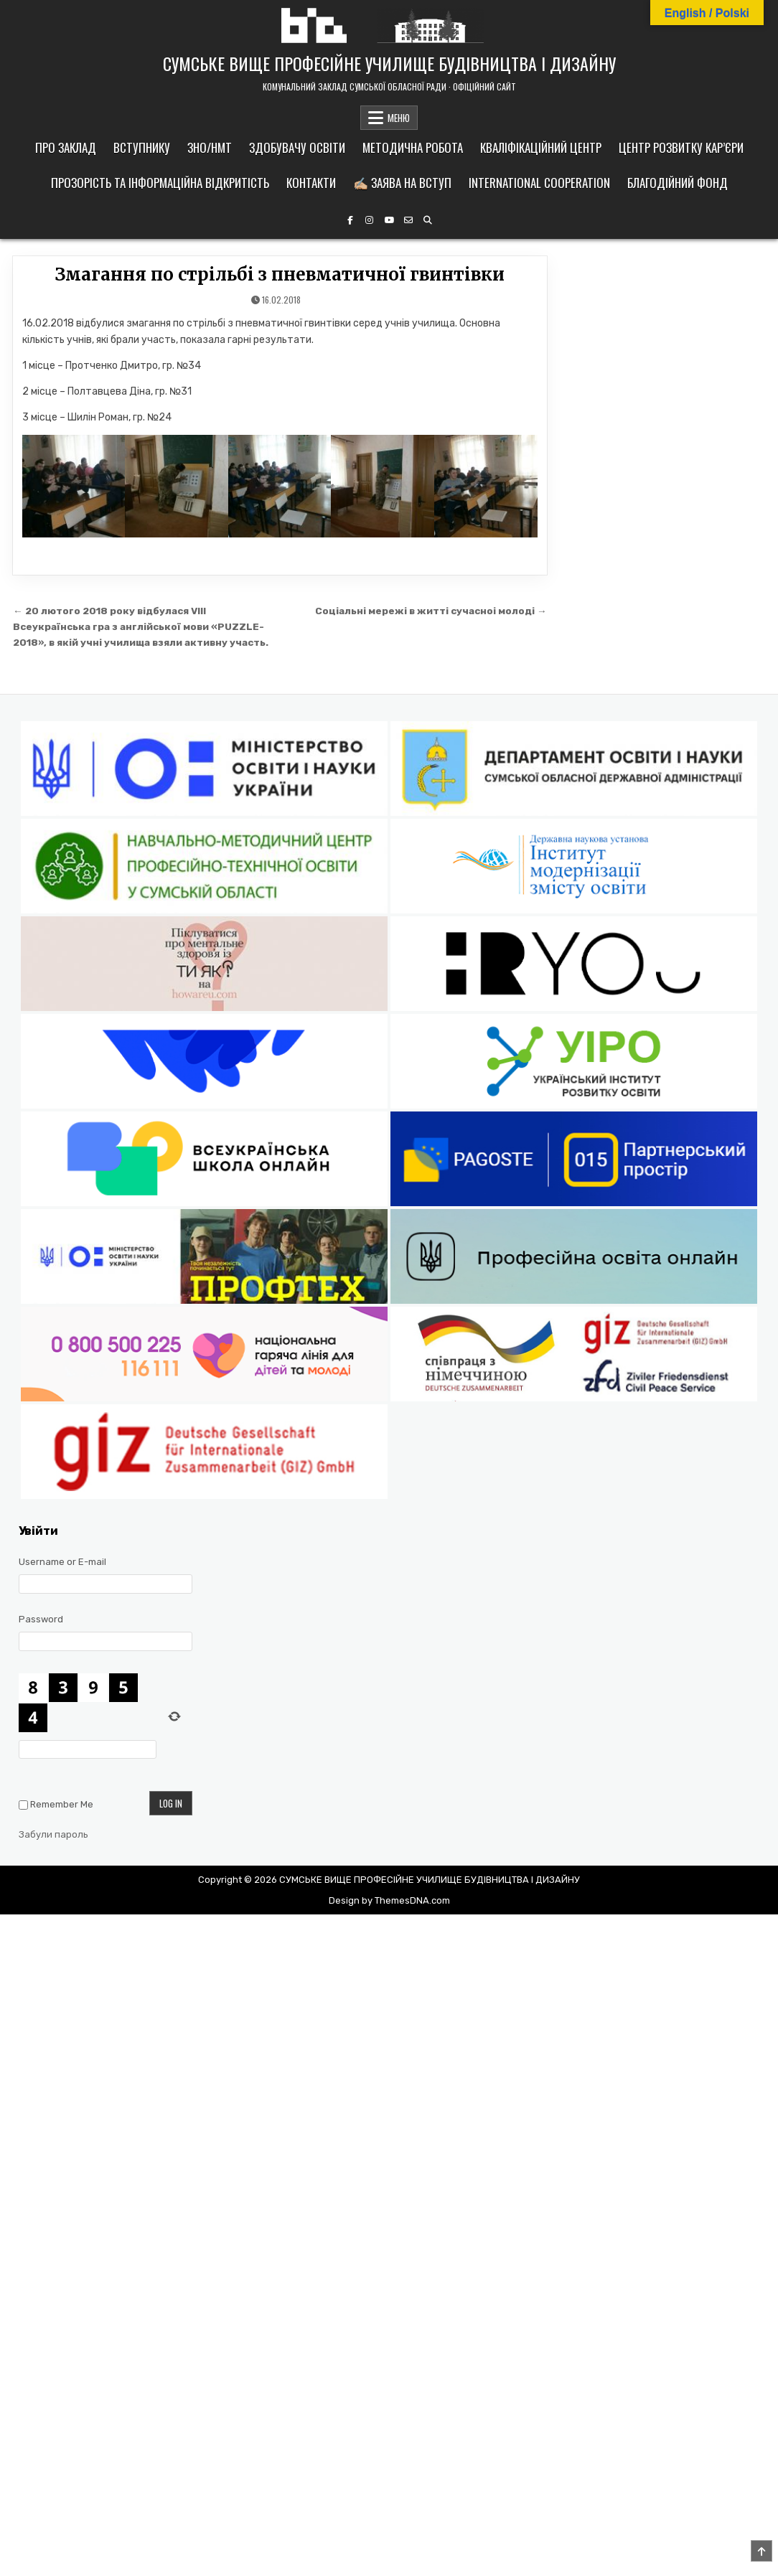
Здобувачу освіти (297, 147)
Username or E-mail (62, 1561)
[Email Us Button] (408, 220)
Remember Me (61, 1804)
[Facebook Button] (350, 220)
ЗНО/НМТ (209, 147)
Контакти (311, 183)
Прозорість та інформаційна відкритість (160, 183)
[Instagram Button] (369, 220)
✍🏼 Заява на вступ (402, 183)
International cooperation (539, 183)
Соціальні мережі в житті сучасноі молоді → (431, 610)
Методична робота (412, 147)
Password (41, 1619)
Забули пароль (53, 1834)
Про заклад (65, 147)
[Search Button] (427, 220)
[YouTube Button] (389, 220)
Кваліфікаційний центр (540, 147)
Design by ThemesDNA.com (389, 1900)
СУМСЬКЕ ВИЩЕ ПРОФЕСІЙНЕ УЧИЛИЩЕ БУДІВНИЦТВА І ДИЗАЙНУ (389, 63)
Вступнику (141, 147)
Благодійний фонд (677, 183)
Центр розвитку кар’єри (681, 147)
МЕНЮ (399, 118)
